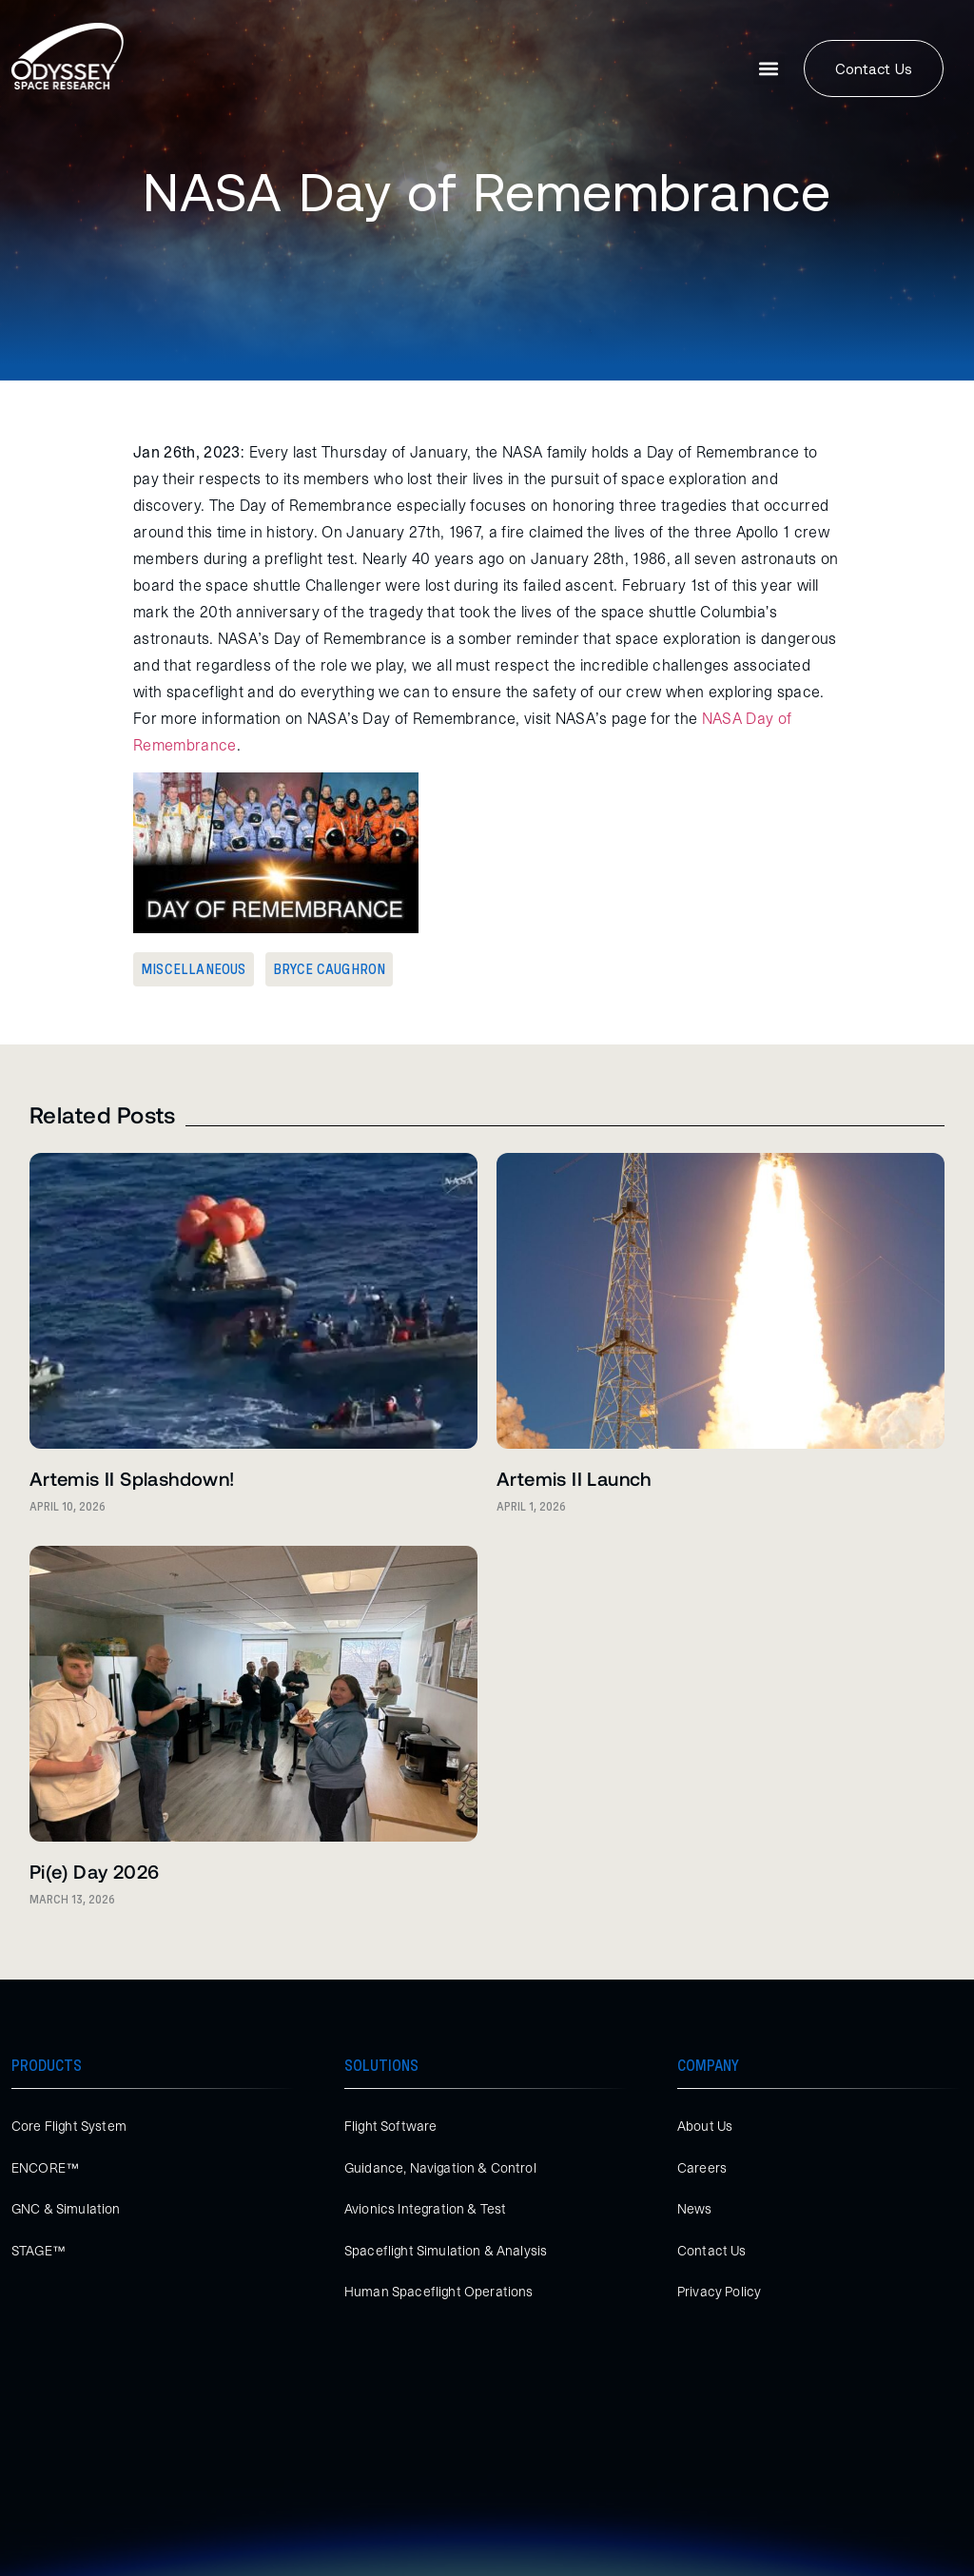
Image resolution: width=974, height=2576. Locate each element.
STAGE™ (38, 2250)
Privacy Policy (719, 2291)
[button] (769, 69)
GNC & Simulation (66, 2208)
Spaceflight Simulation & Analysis (445, 2250)
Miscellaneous (193, 969)
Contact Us (712, 2250)
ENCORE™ (45, 2167)
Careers (702, 2167)
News (694, 2208)
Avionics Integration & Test (425, 2208)
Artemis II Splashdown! (132, 1478)
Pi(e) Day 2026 (94, 1871)
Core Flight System (69, 2126)
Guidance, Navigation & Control (440, 2167)
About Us (704, 2126)
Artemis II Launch (574, 1478)
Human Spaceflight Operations (438, 2291)
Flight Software (390, 2126)
